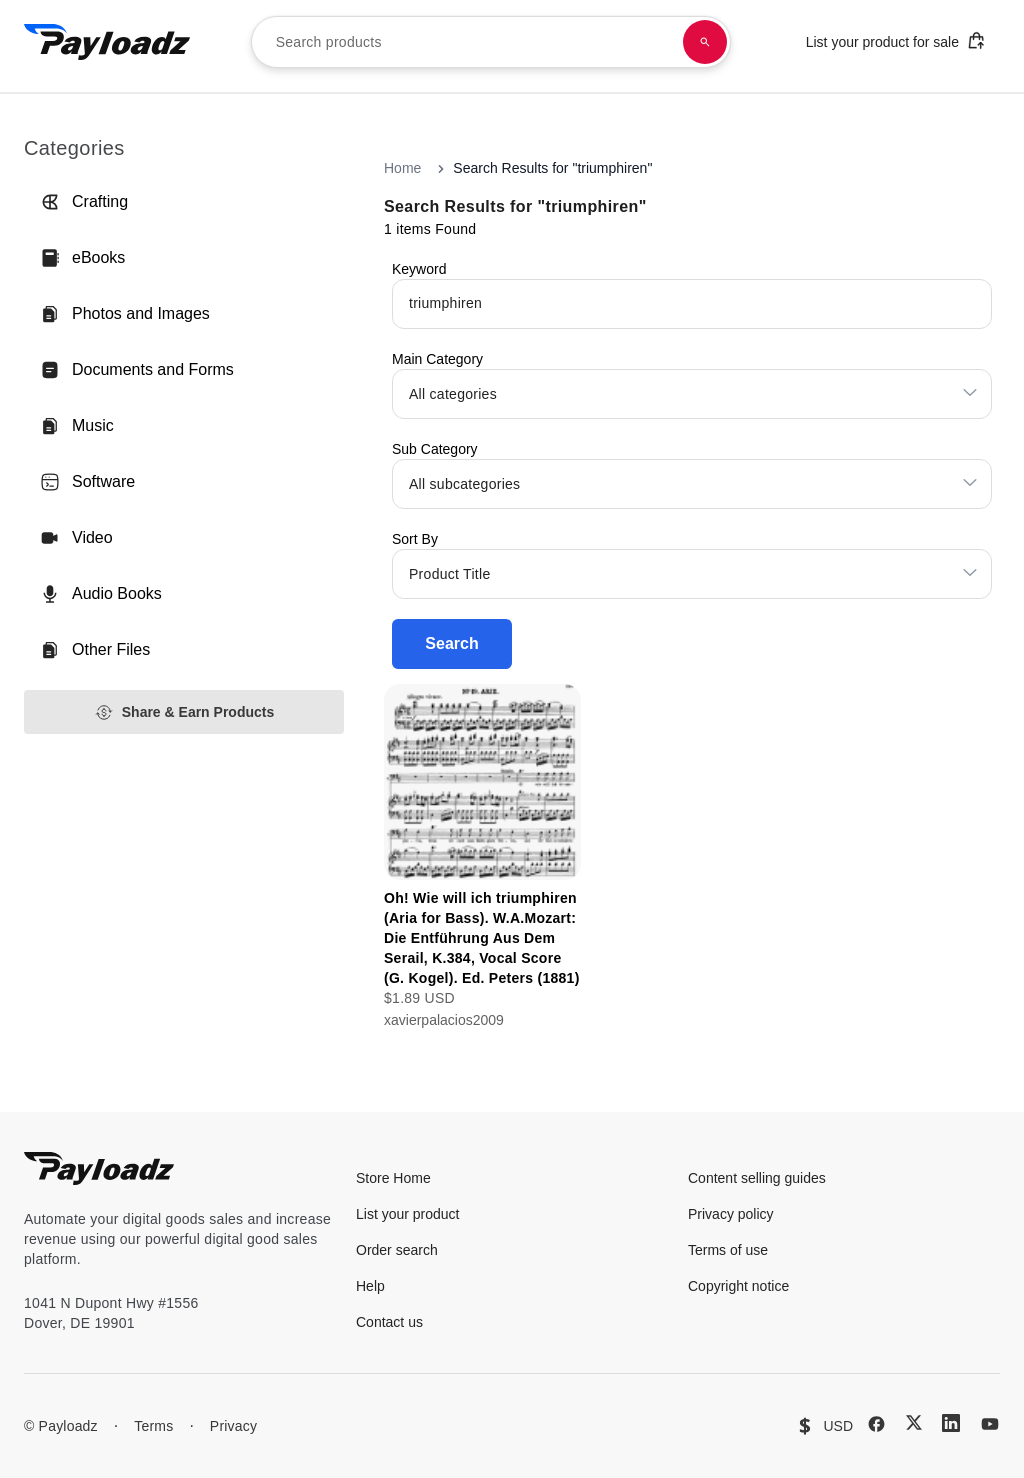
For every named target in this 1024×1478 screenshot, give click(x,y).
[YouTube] (990, 1424)
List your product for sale (896, 40)
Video (76, 538)
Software (87, 482)
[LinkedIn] (951, 1423)
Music (77, 426)
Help (370, 1286)
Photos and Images (125, 314)
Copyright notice (738, 1286)
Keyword (419, 269)
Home (402, 168)
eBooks (82, 258)
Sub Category (435, 449)
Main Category (437, 359)
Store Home (393, 1178)
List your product (408, 1214)
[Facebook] (876, 1424)
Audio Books (101, 594)
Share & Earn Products (184, 712)
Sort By (415, 539)
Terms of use (728, 1250)
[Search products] (705, 42)
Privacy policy (731, 1214)
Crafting (84, 202)
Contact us (389, 1322)
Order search (397, 1250)
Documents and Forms (137, 370)
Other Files (95, 650)
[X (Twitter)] (914, 1422)
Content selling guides (757, 1178)
